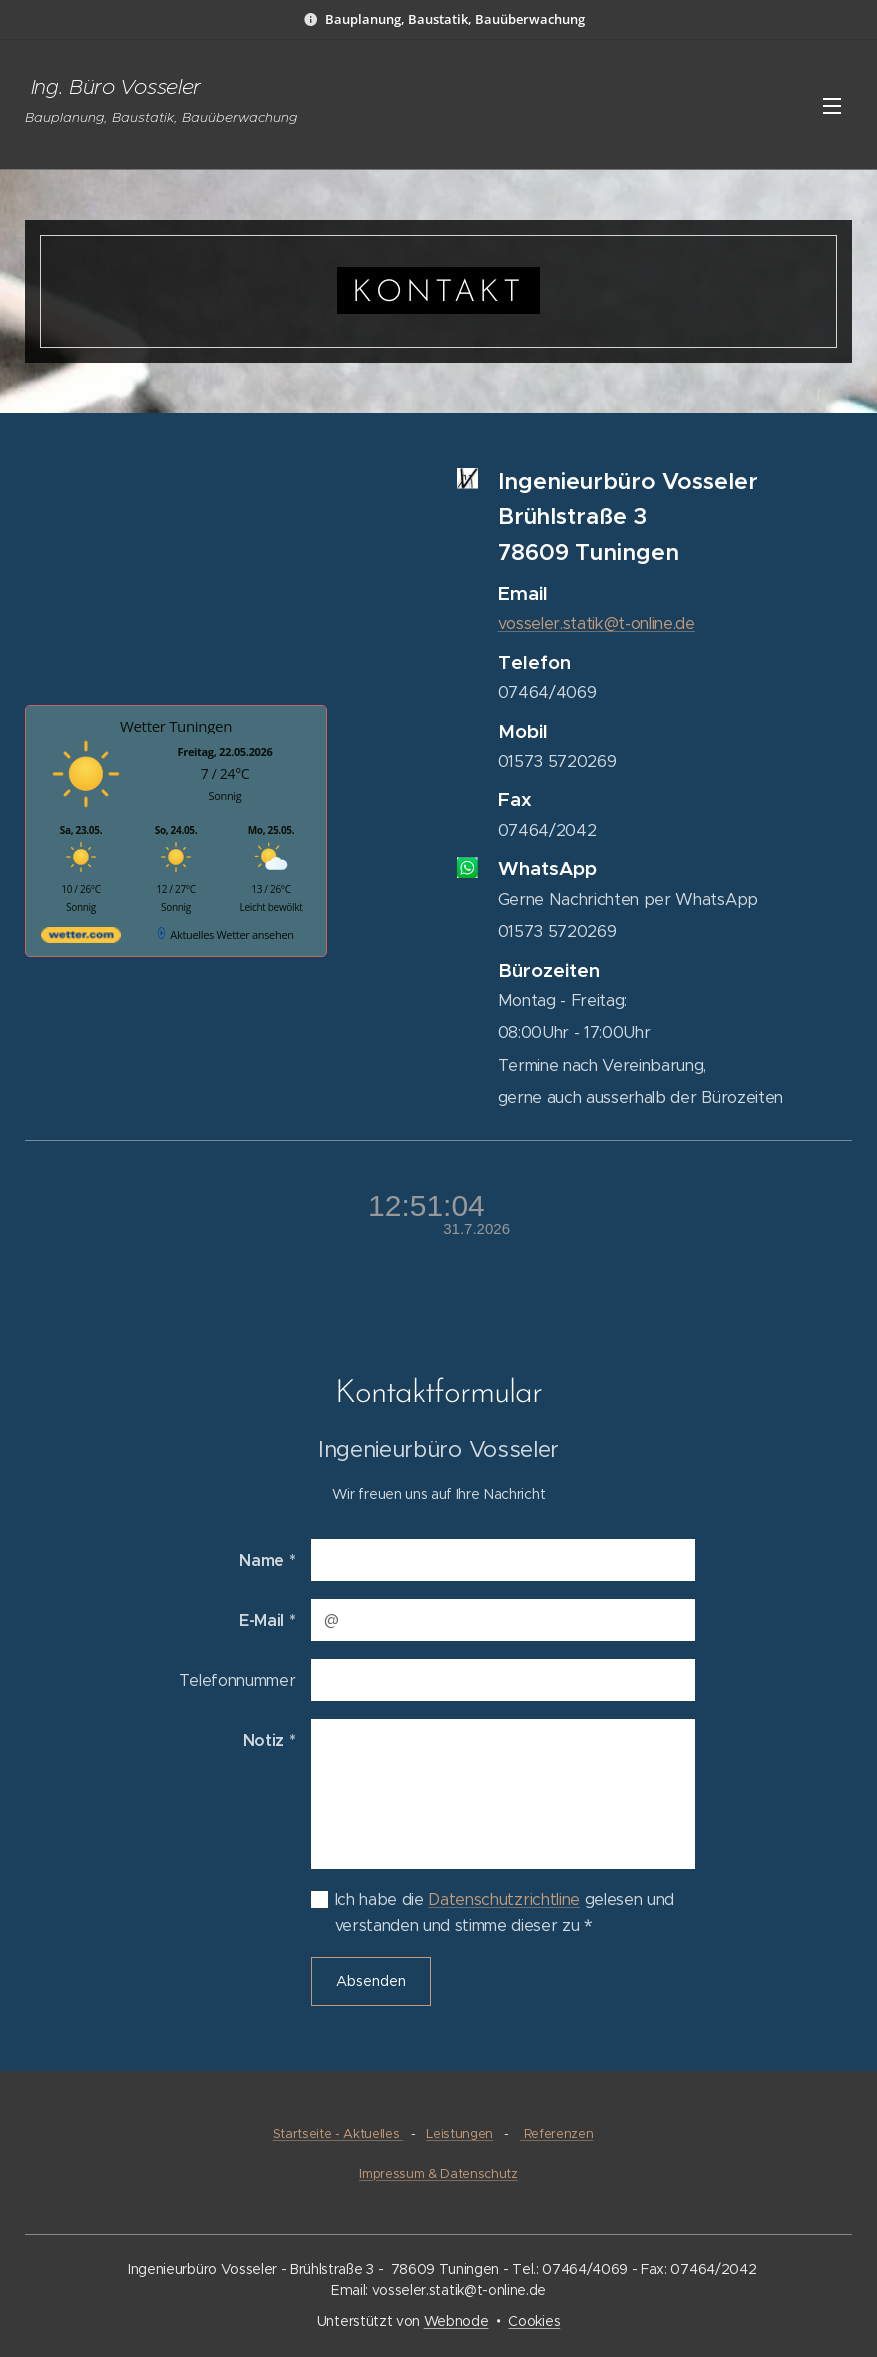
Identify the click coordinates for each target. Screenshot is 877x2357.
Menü (832, 106)
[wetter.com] (81, 938)
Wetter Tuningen (176, 726)
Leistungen (459, 2134)
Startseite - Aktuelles (338, 2134)
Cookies (534, 2321)
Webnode (456, 2321)
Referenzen (556, 2134)
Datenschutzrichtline (504, 1899)
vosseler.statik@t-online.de (595, 623)
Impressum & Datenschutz (438, 2174)
